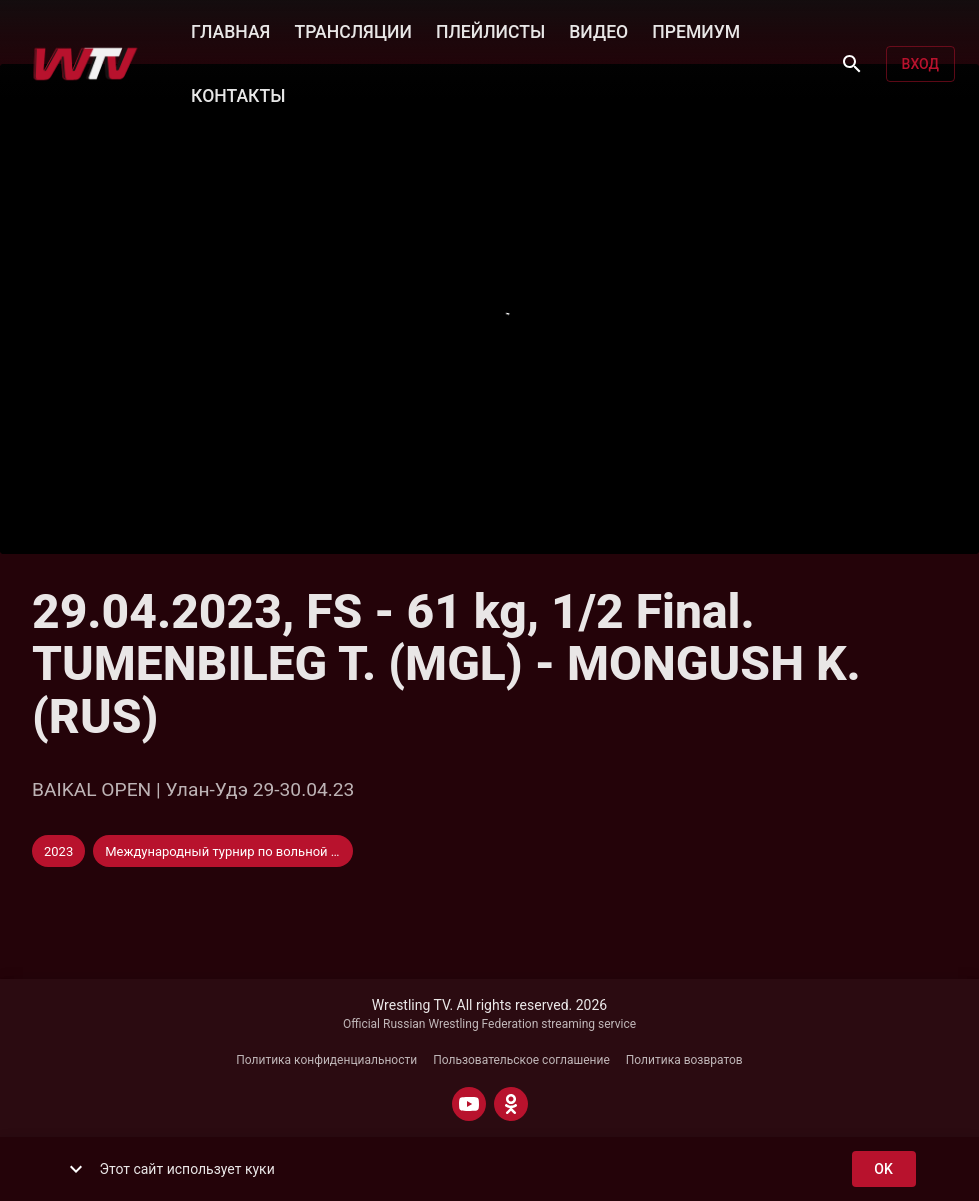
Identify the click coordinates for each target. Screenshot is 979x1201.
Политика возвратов (684, 1060)
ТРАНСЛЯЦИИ (352, 30)
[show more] (76, 1169)
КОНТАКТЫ (238, 94)
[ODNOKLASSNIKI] (511, 1104)
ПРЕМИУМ (696, 30)
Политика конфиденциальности (326, 1060)
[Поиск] (852, 64)
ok (884, 1169)
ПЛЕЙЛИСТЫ (490, 30)
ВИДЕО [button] (598, 30)
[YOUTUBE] (469, 1104)
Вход (920, 64)
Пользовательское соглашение (521, 1060)
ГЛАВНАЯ (230, 30)
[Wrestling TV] (85, 64)
